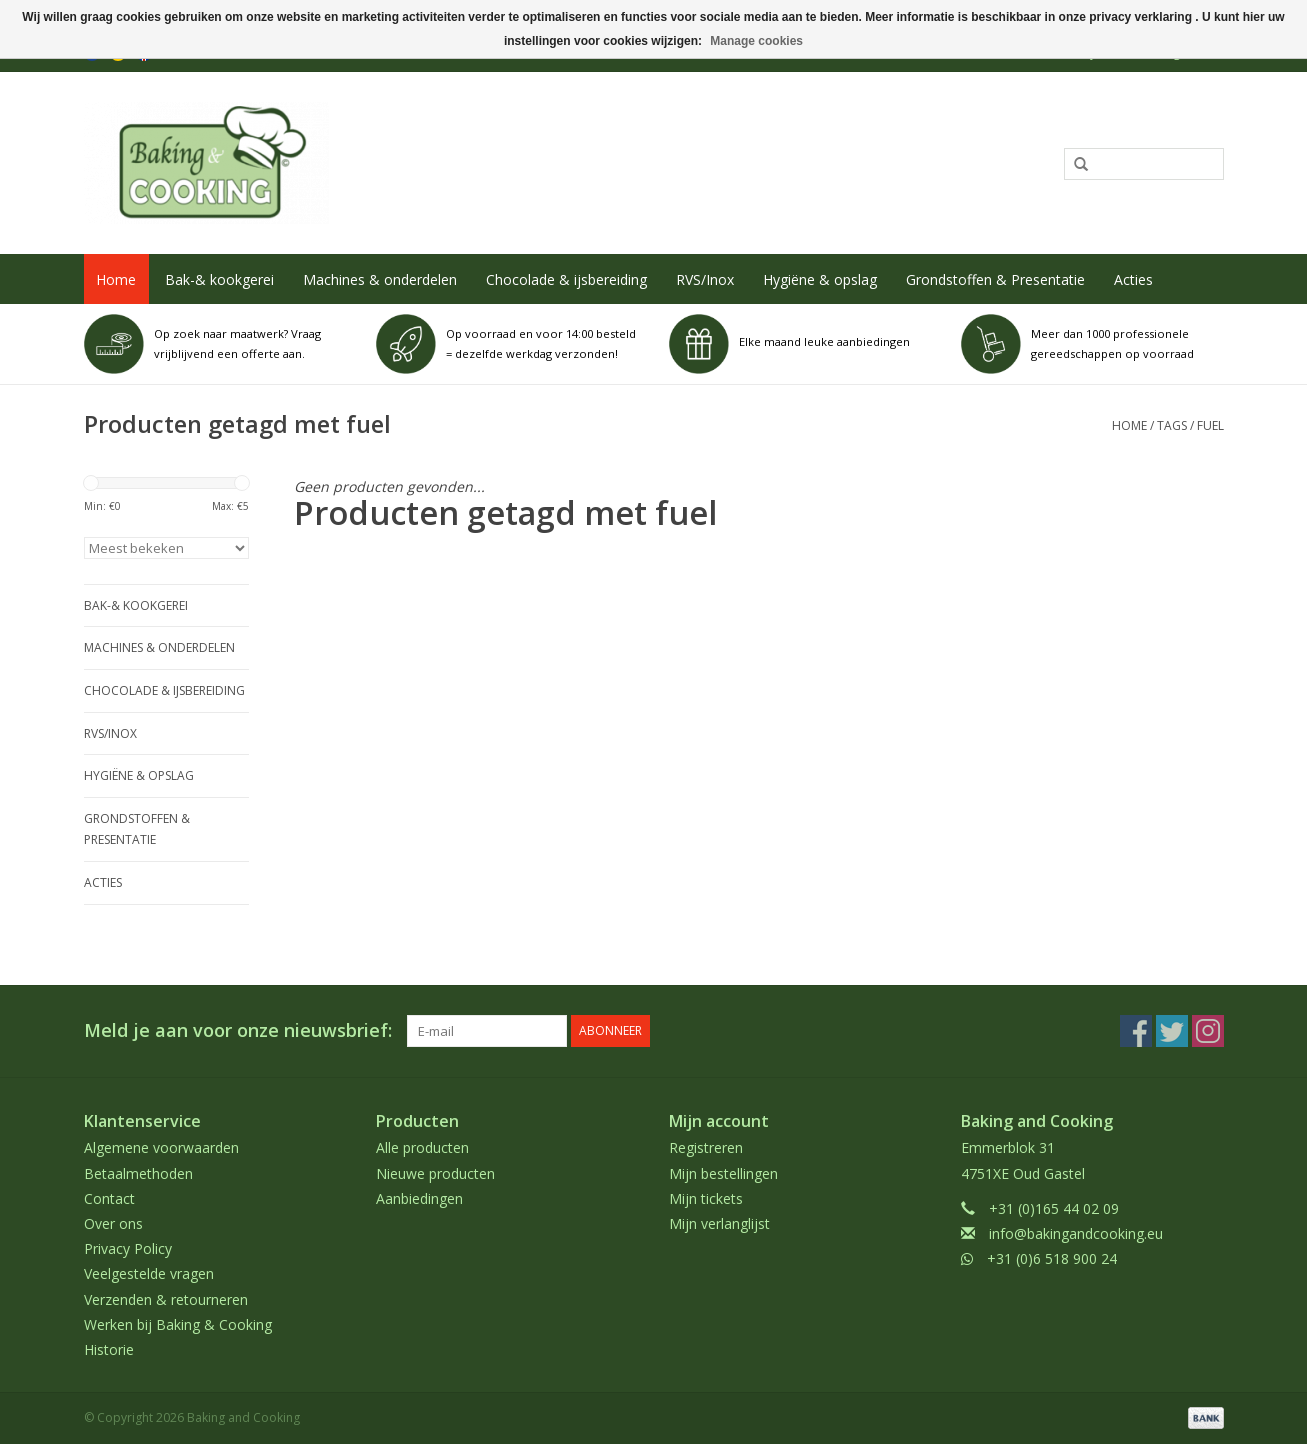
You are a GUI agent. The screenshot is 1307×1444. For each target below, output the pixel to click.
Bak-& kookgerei (219, 279)
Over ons (113, 1223)
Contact (109, 1198)
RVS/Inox (705, 279)
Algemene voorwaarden (161, 1147)
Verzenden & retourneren (166, 1299)
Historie (109, 1349)
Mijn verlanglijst (719, 1223)
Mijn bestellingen (723, 1173)
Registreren (706, 1147)
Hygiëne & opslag (820, 279)
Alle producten (422, 1147)
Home (116, 279)
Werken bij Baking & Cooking (178, 1324)
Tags (1172, 425)
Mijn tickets (706, 1198)
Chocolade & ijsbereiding (566, 279)
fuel (1210, 425)
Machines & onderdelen (380, 279)
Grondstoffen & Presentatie (995, 279)
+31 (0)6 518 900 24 (1052, 1258)
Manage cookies (756, 41)
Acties (1133, 279)
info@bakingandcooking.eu (1076, 1233)
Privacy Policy (128, 1248)
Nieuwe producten (435, 1173)
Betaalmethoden (138, 1173)
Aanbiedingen (419, 1198)
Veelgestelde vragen (149, 1273)
